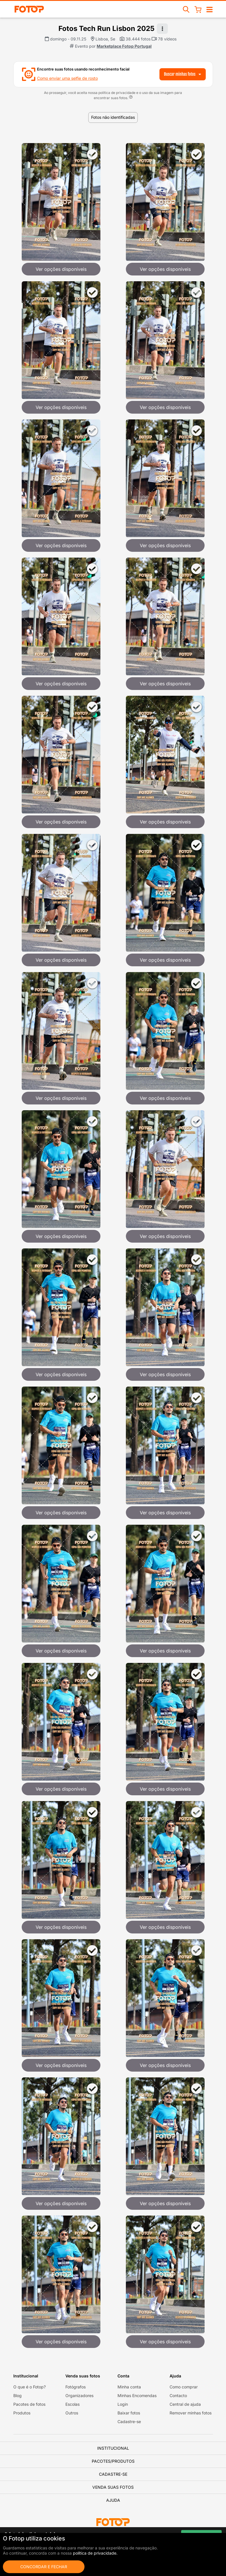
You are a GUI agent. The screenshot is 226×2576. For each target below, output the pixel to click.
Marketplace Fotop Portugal (124, 46)
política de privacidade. (95, 2553)
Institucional (113, 2448)
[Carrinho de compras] (197, 9)
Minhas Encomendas (137, 2395)
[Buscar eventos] (186, 9)
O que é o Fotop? (29, 2386)
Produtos (21, 2412)
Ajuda (113, 2500)
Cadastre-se (129, 2421)
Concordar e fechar (43, 2566)
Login (122, 2404)
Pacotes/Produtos (113, 2461)
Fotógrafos (75, 2386)
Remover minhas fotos (191, 2412)
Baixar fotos (128, 2412)
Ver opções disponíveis (61, 269)
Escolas (72, 2404)
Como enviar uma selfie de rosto (67, 78)
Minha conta (129, 2386)
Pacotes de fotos (29, 2404)
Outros (71, 2412)
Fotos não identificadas (113, 117)
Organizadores (79, 2395)
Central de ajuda (185, 2404)
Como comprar (184, 2386)
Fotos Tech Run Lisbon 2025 (106, 28)
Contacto (178, 2395)
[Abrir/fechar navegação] (209, 9)
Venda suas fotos (113, 2487)
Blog (17, 2395)
